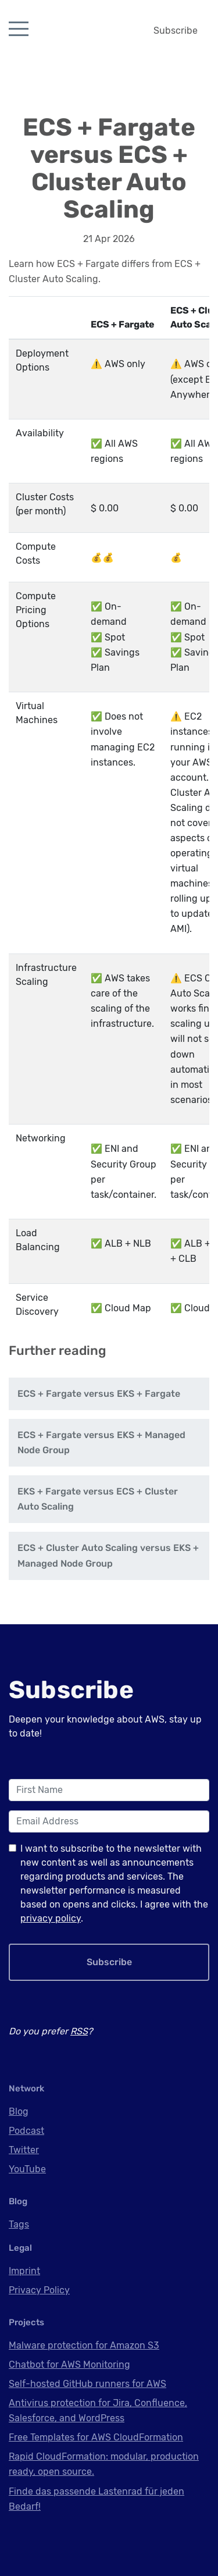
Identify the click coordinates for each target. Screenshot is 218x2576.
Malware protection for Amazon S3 (84, 2345)
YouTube (27, 2169)
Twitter (24, 2149)
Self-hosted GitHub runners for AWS (87, 2383)
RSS (79, 2031)
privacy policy (50, 1918)
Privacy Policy (39, 2290)
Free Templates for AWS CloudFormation (96, 2437)
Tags (19, 2224)
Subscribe (175, 30)
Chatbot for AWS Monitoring (69, 2364)
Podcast (26, 2130)
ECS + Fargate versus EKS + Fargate (98, 1393)
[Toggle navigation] (18, 29)
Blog (18, 2111)
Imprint (24, 2270)
